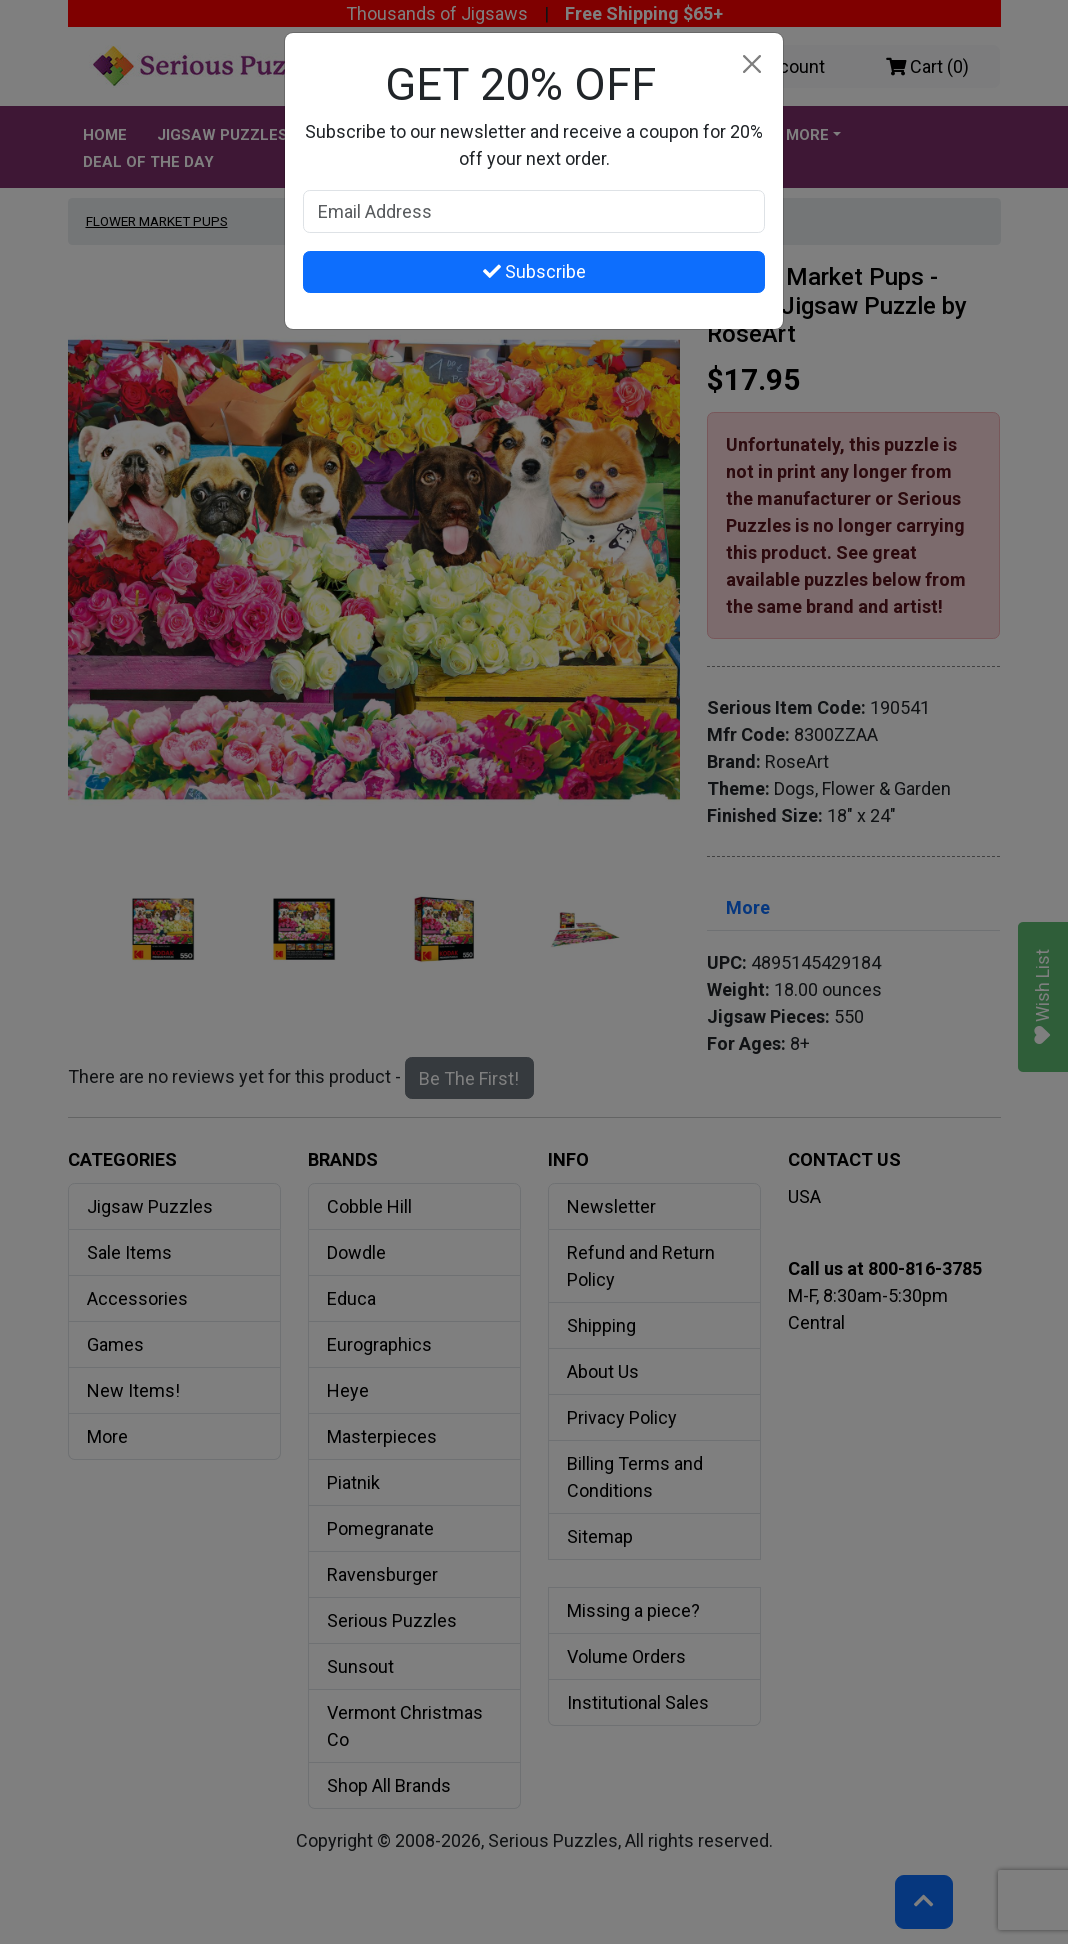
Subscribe (534, 271)
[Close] (751, 64)
